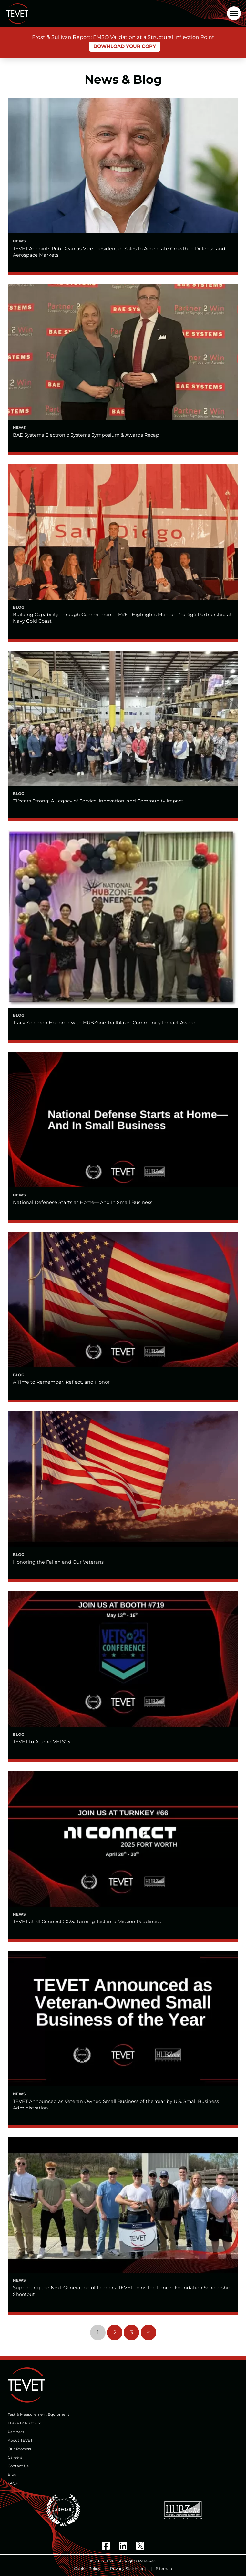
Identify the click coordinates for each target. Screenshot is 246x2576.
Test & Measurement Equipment (38, 2414)
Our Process (19, 2449)
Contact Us (18, 2466)
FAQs (13, 2483)
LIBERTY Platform (24, 2423)
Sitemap (164, 2568)
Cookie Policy (87, 2568)
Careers (15, 2457)
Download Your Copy (124, 46)
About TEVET (20, 2440)
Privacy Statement (128, 2568)
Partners (16, 2432)
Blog (12, 2474)
